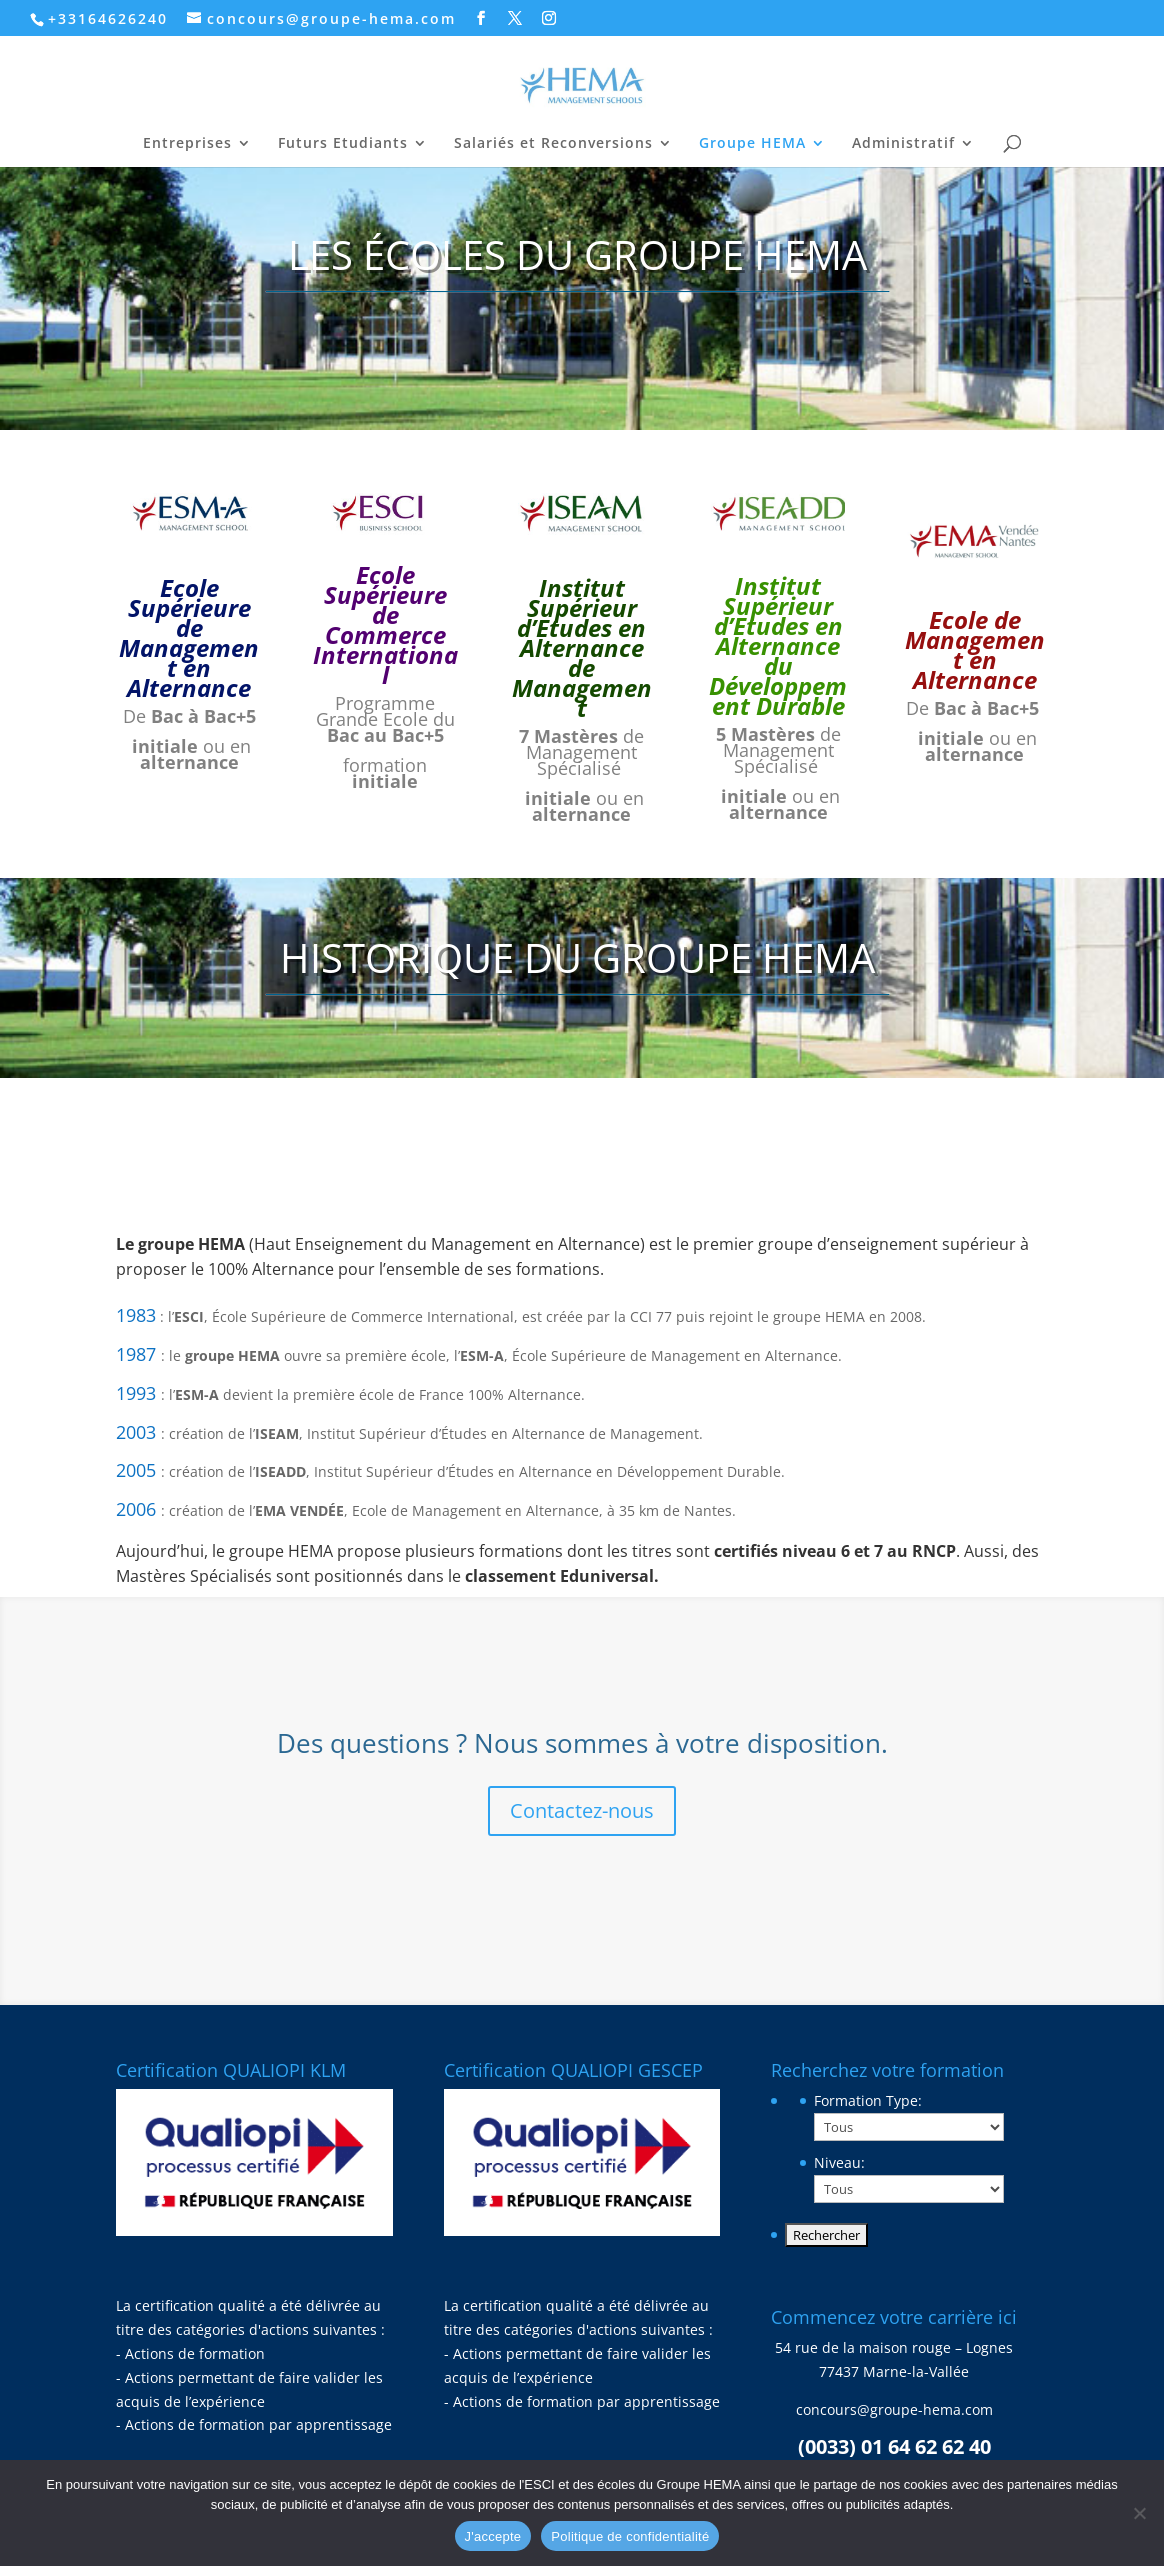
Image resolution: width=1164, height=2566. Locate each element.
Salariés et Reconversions (553, 144)
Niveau (839, 2162)
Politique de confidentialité (630, 2536)
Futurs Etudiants (343, 144)
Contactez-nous (582, 1810)
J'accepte (493, 2536)
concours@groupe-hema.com (894, 2409)
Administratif (903, 144)
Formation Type (868, 2100)
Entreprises (187, 144)
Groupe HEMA (752, 144)
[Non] (1139, 2513)
